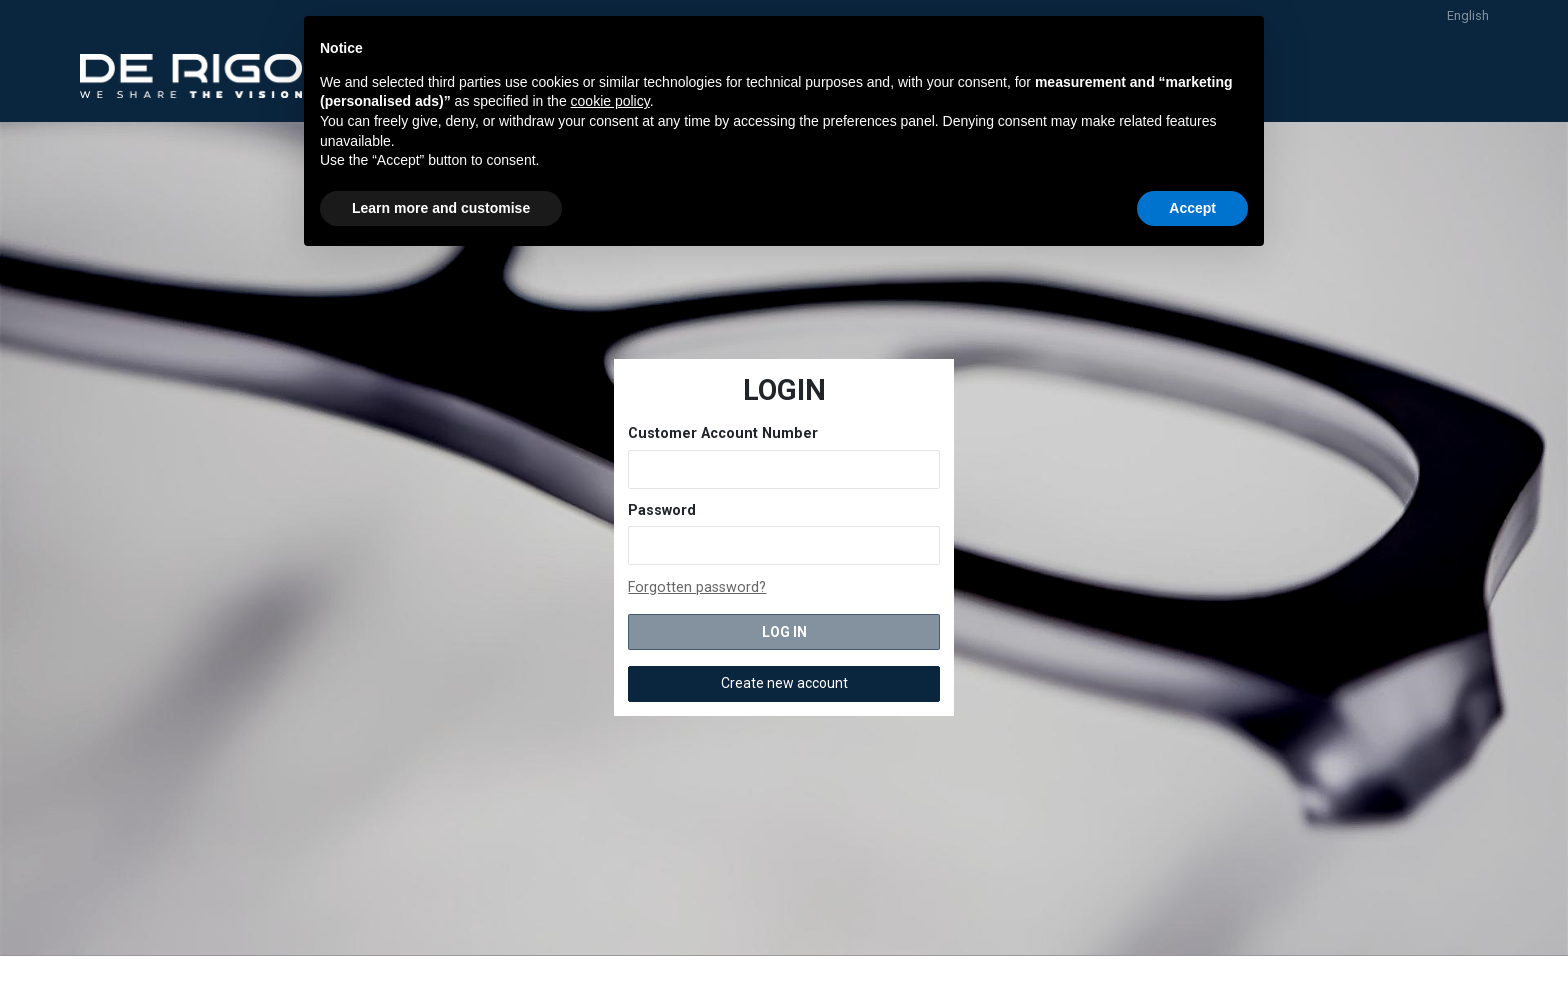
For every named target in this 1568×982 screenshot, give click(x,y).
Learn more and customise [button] (441, 208)
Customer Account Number (723, 433)
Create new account (784, 683)
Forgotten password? (697, 587)
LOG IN (784, 632)
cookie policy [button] (610, 101)
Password (662, 510)
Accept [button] (1192, 208)
